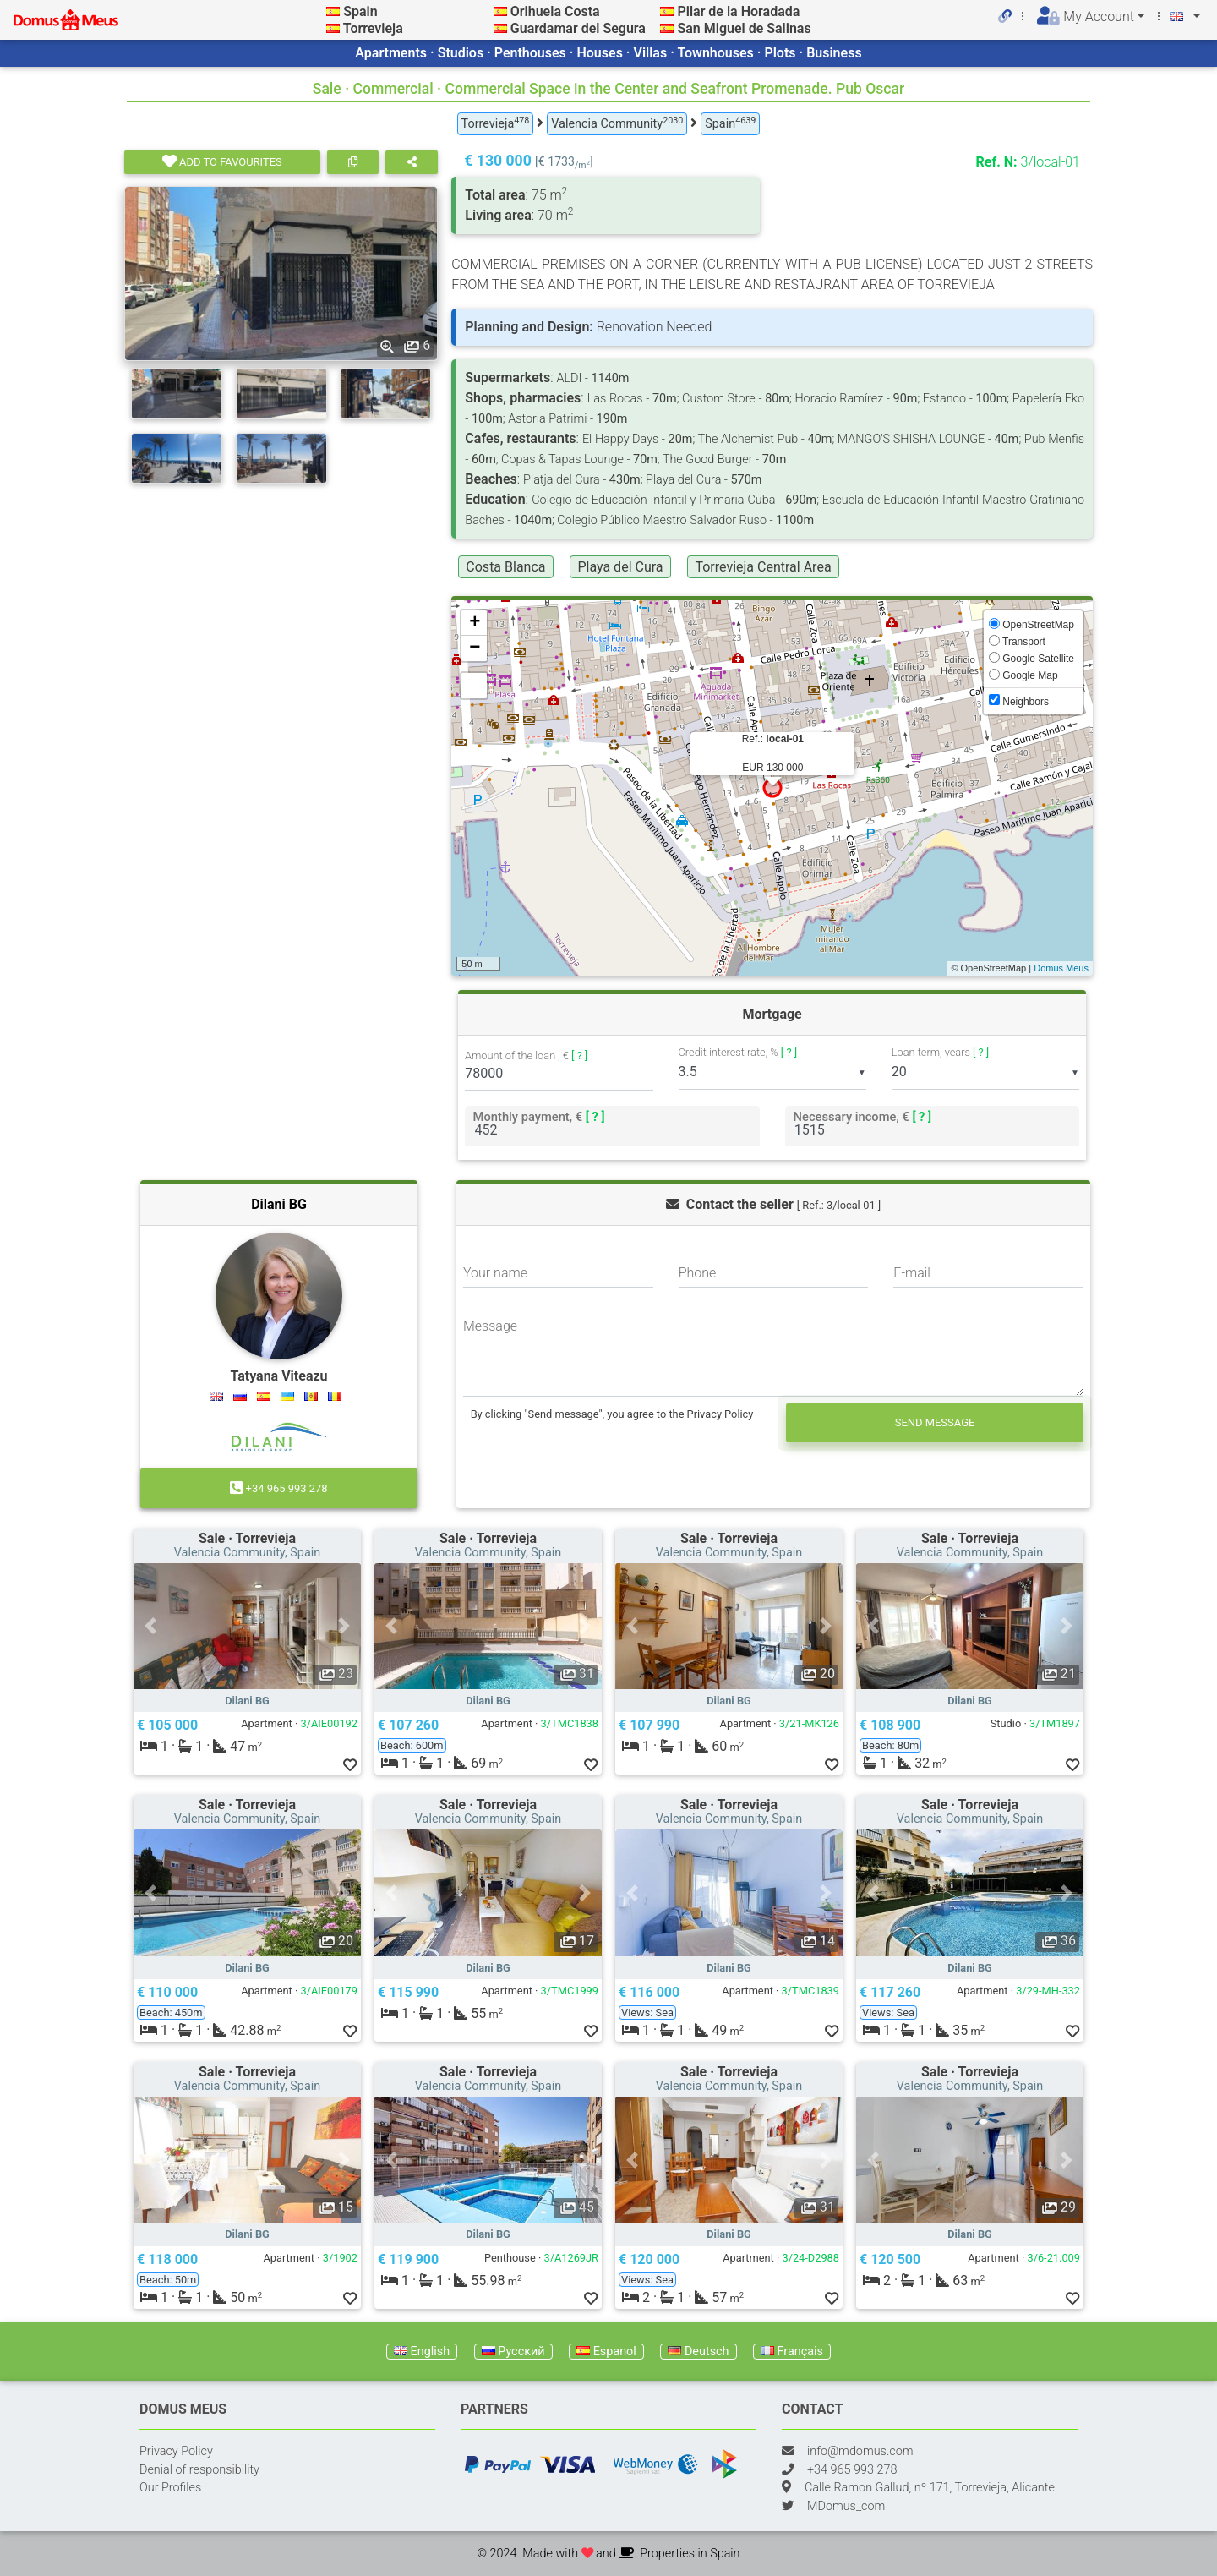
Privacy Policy (176, 2451)
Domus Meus (1061, 968)
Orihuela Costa (555, 11)
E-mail (911, 1273)
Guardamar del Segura (578, 28)
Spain (360, 11)
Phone (698, 1273)
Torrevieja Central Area (763, 567)
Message (490, 1326)
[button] (150, 1626)
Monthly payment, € (539, 1116)
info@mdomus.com (860, 2451)
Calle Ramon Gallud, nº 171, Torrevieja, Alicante (930, 2487)
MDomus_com (846, 2506)
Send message (935, 1422)
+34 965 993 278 (278, 1488)
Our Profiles (170, 2487)
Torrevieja (373, 28)
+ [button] (474, 623)
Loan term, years (940, 1052)
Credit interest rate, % (738, 1052)
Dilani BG (279, 1204)
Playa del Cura (620, 567)
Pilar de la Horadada (738, 11)
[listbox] (772, 1073)
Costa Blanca (505, 567)
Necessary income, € (862, 1116)
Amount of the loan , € (526, 1055)
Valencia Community (617, 123)
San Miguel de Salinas (743, 28)
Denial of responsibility (199, 2470)
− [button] (474, 648)
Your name (495, 1273)
